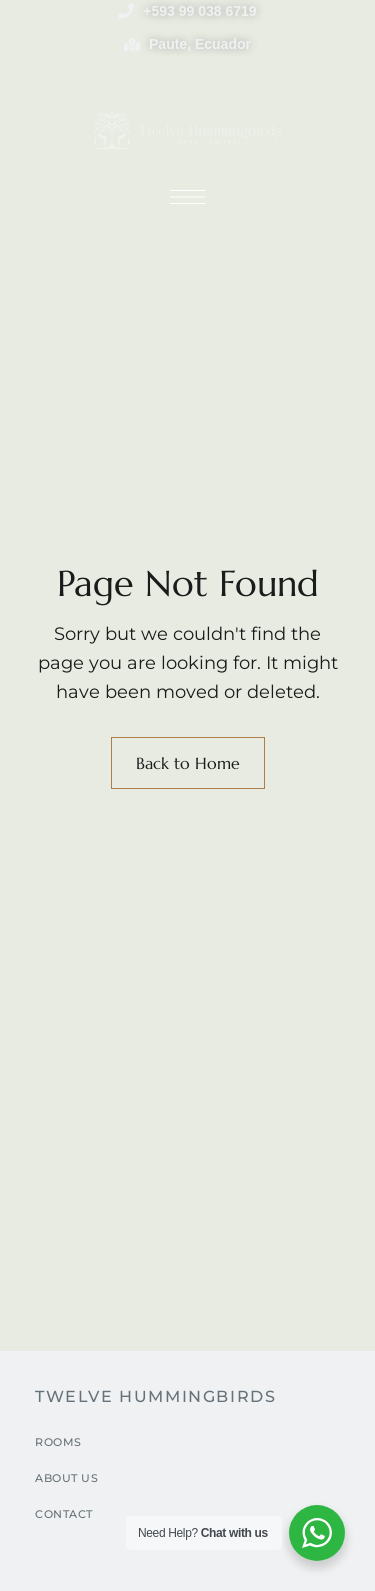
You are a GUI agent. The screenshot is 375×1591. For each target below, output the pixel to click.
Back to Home (188, 763)
